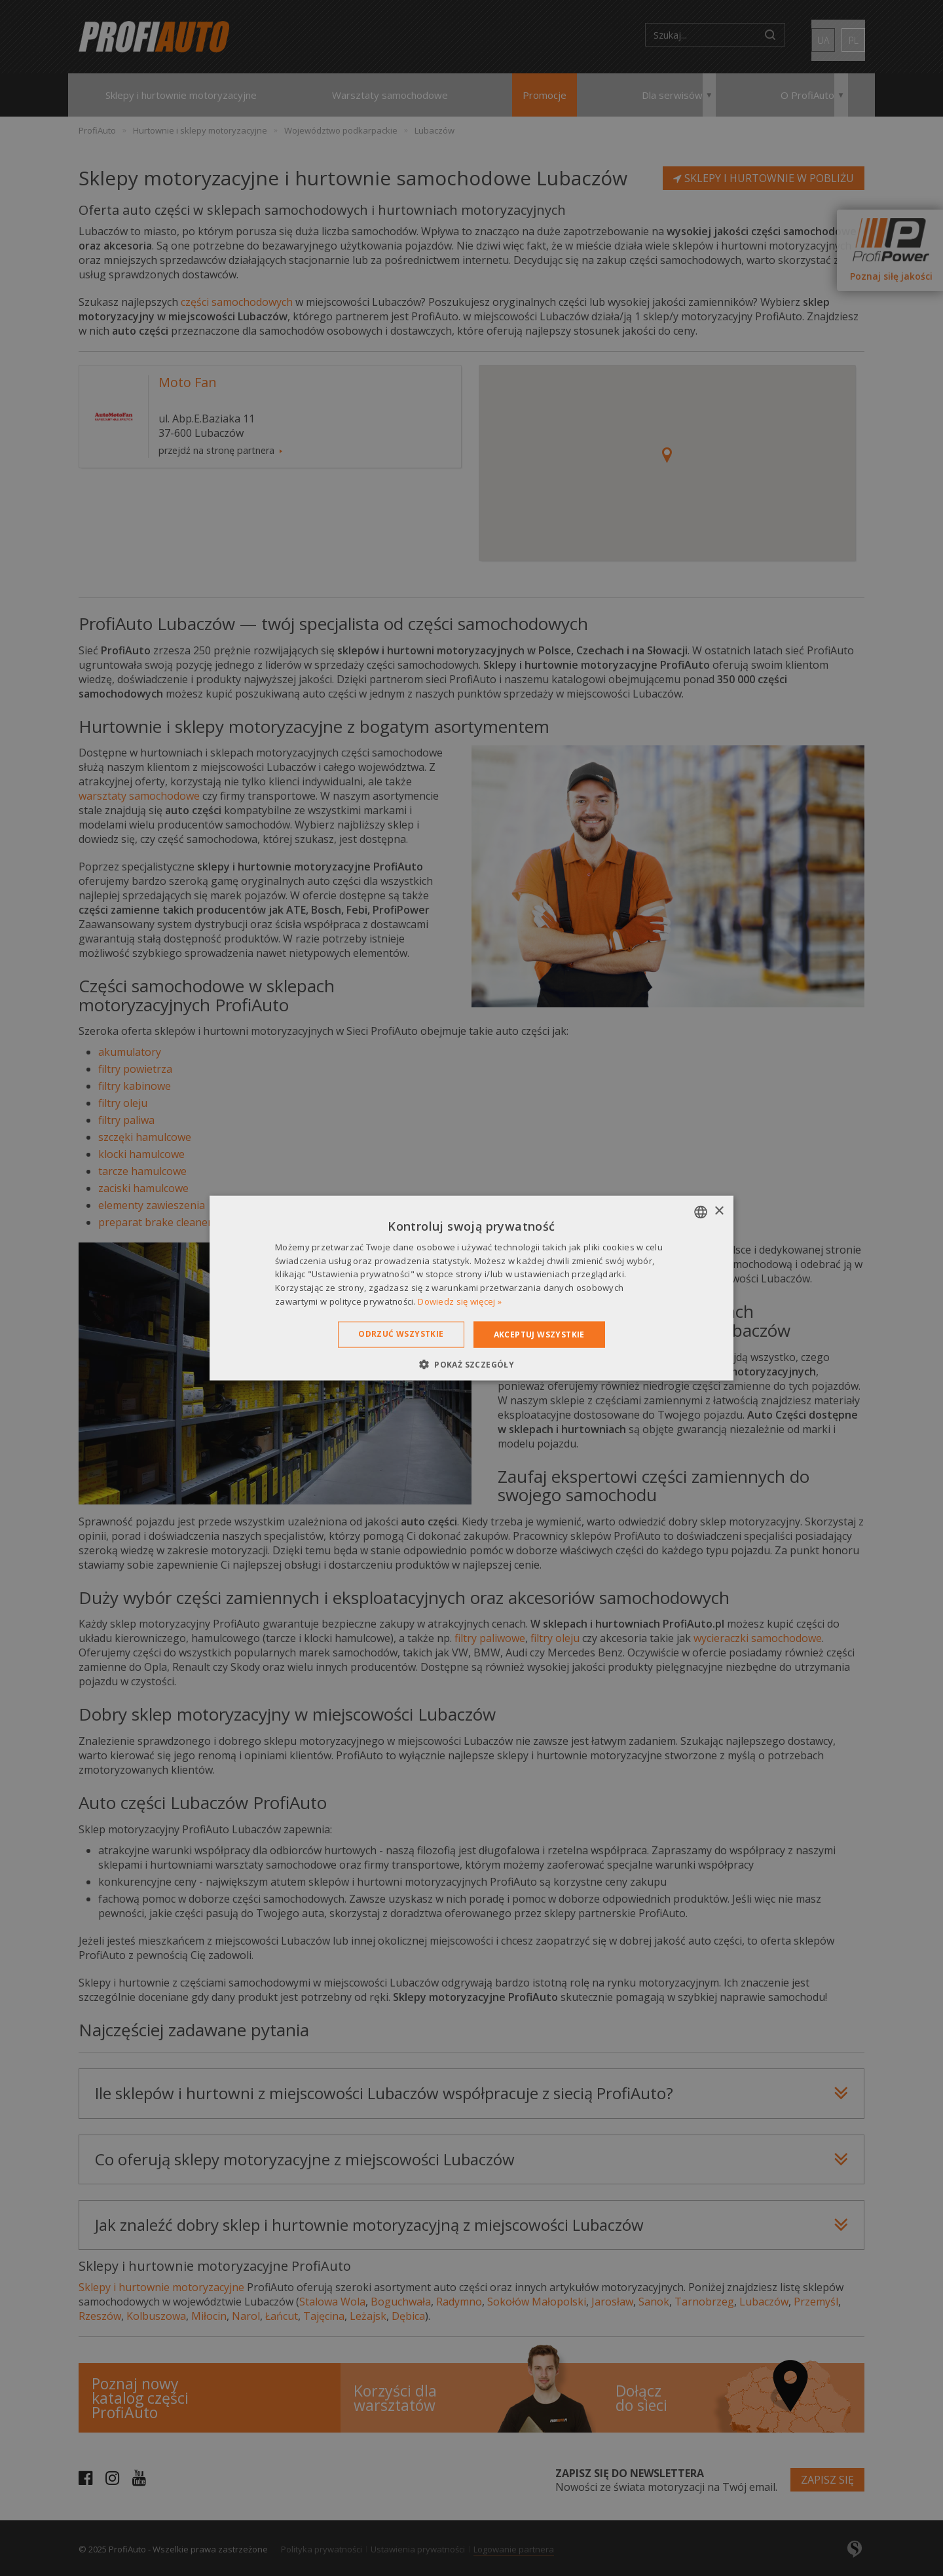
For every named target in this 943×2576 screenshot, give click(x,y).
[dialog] (471, 1288)
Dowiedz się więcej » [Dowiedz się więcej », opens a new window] (460, 1301)
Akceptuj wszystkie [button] (539, 1333)
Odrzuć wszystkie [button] (400, 1333)
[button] (471, 1364)
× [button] (719, 1211)
